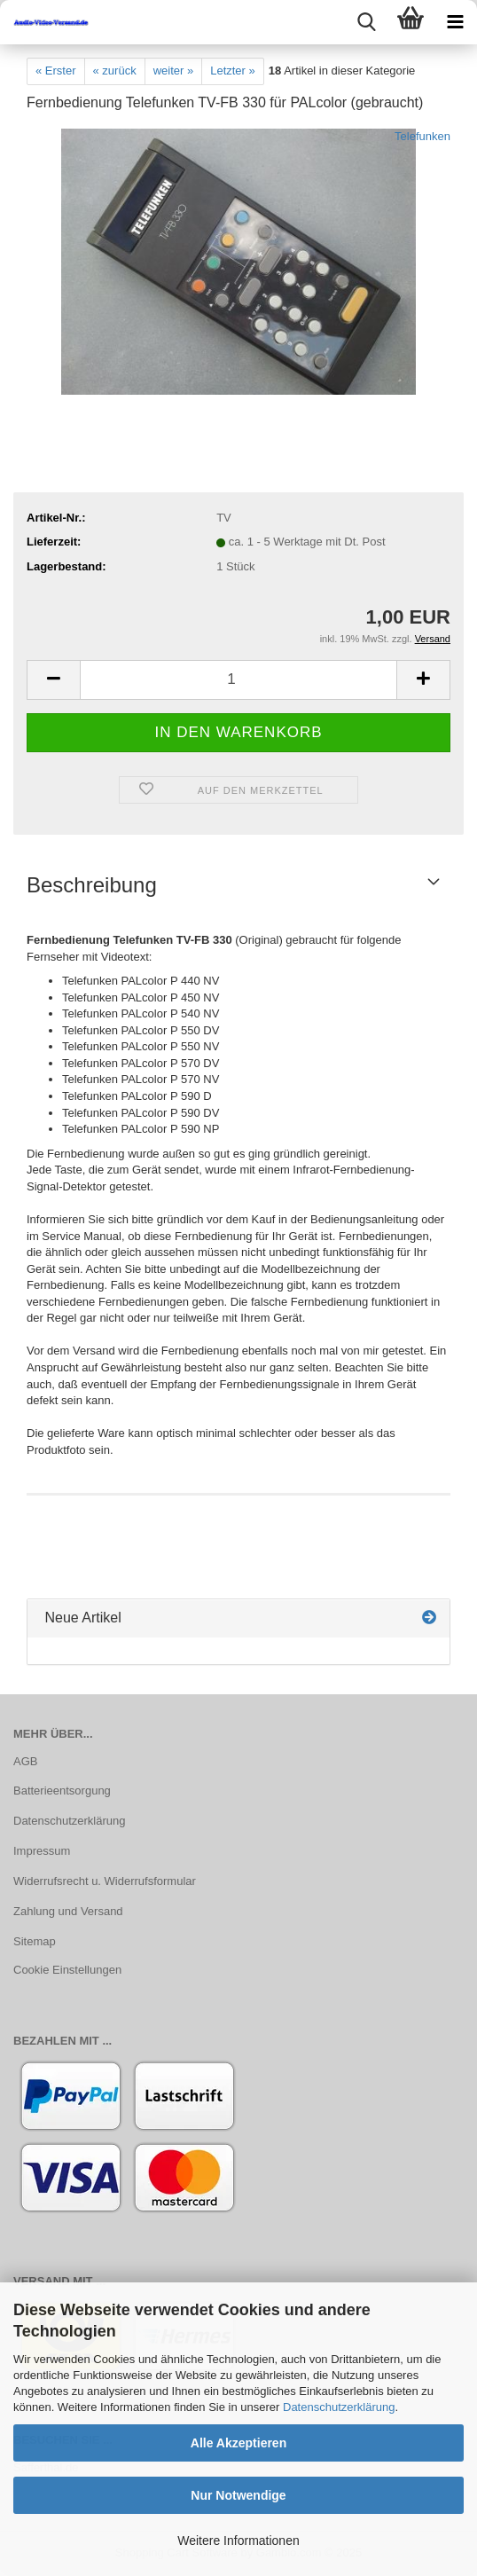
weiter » (173, 70)
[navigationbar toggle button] (455, 22)
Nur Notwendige (238, 2495)
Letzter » (232, 70)
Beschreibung (92, 885)
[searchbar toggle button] (366, 22)
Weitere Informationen (238, 2540)
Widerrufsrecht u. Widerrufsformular (104, 1881)
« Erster (55, 70)
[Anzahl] (238, 680)
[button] (53, 680)
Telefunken (422, 136)
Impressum (41, 1850)
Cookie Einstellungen (67, 1969)
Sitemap (34, 1941)
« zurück (115, 70)
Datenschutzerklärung (339, 2407)
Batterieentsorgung (62, 1790)
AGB (25, 1761)
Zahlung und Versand (68, 1911)
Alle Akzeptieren (238, 2443)
